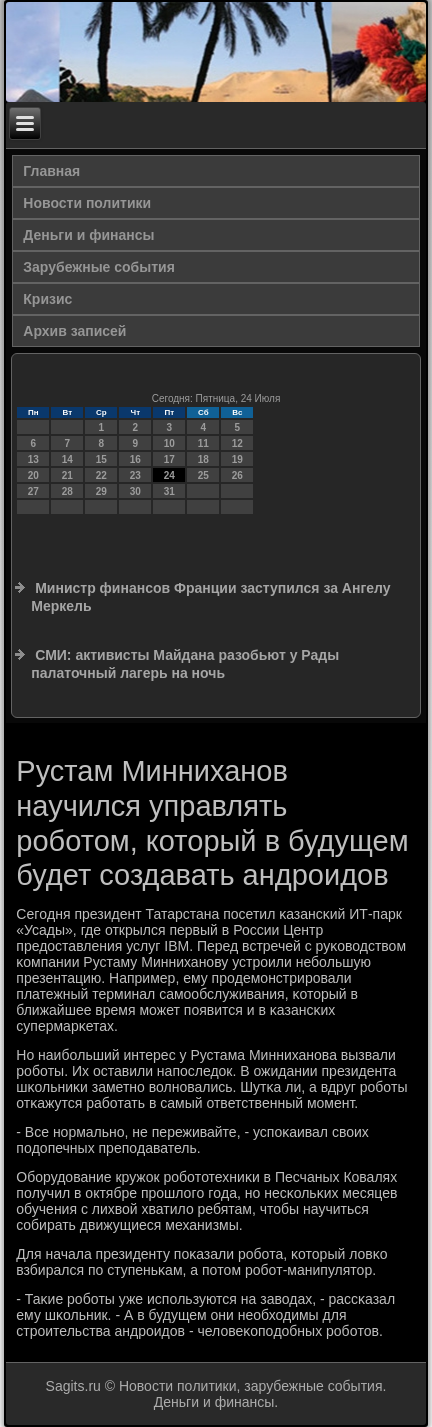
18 (203, 459)
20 (33, 475)
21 (67, 475)
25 (203, 475)
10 (169, 443)
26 (237, 475)
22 (101, 475)
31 (169, 491)
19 (237, 459)
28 (67, 491)
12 (237, 443)
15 (101, 459)
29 (101, 491)
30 (135, 491)
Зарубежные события (99, 267)
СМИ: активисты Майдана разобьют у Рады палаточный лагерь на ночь (185, 664)
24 (169, 475)
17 (169, 459)
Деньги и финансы (88, 235)
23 (135, 475)
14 (67, 459)
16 (135, 459)
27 (33, 491)
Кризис (47, 299)
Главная (51, 171)
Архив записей (74, 331)
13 (33, 459)
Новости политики (87, 203)
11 (203, 443)
